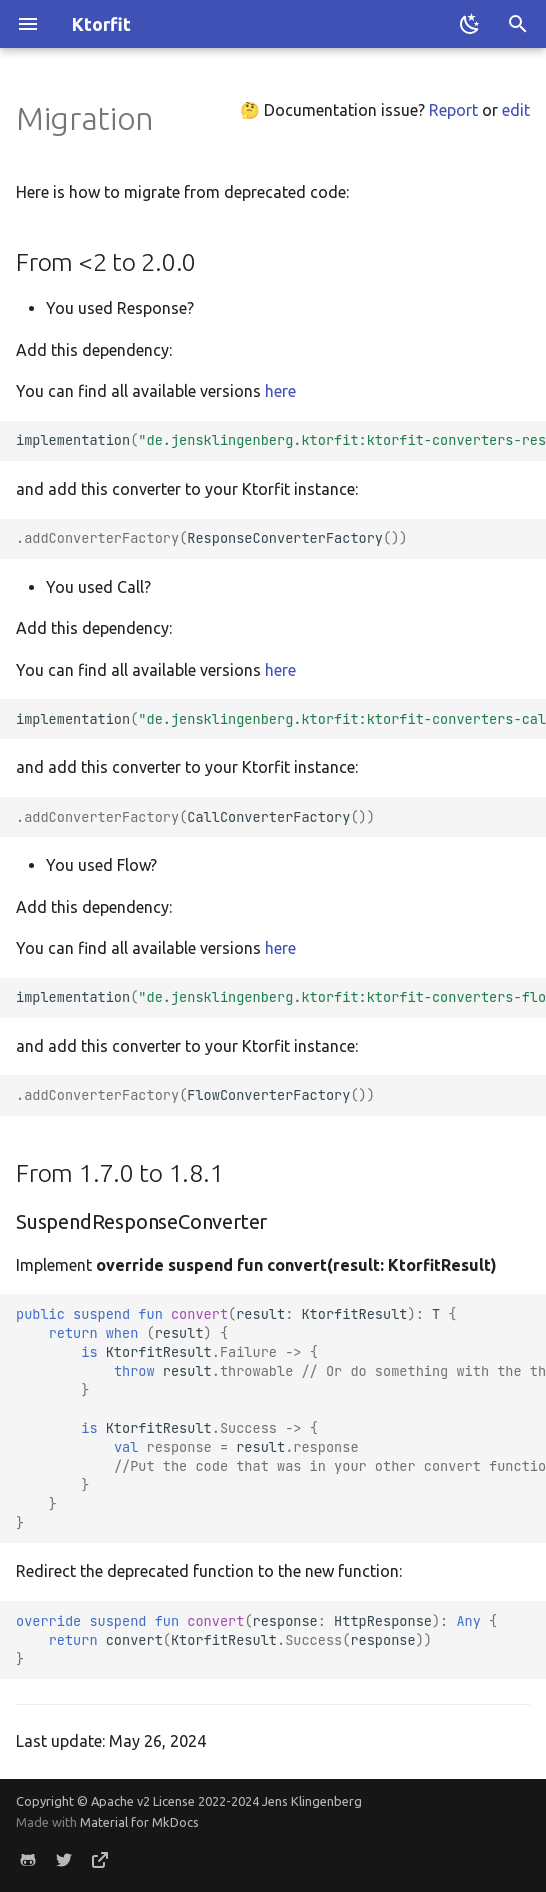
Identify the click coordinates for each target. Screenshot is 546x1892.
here (280, 391)
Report (453, 110)
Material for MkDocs (139, 1822)
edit (516, 110)
